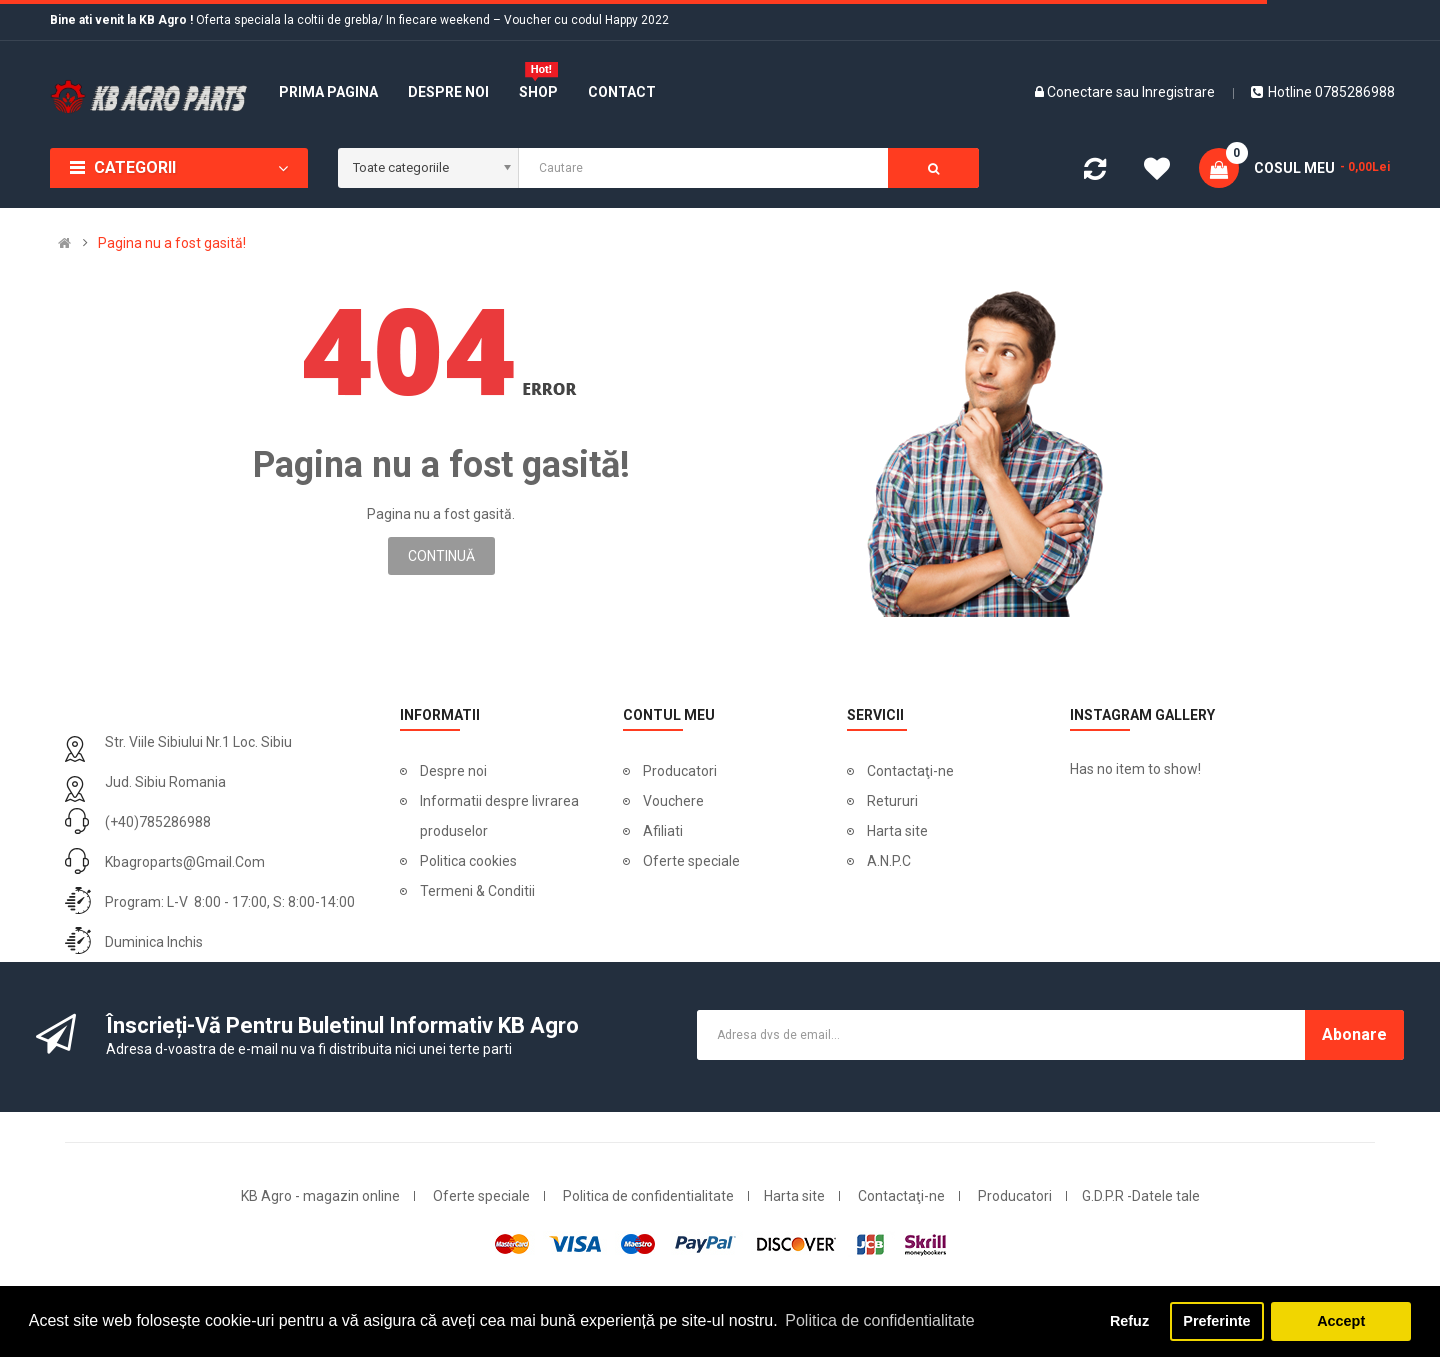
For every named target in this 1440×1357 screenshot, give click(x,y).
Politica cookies (468, 861)
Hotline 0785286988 (1323, 92)
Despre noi (453, 771)
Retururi (892, 801)
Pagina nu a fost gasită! (172, 243)
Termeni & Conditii (477, 891)
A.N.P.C (889, 861)
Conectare (1081, 92)
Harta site (897, 831)
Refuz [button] (1129, 1321)
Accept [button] (1341, 1321)
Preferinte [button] (1216, 1321)
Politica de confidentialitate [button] (879, 1320)
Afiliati (663, 831)
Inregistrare (1178, 92)
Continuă (441, 556)
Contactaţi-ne (910, 771)
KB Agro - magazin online (320, 1196)
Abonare (1354, 1034)
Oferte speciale (691, 861)
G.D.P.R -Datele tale (1141, 1196)
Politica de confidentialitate (648, 1196)
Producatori (680, 771)
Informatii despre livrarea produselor (499, 816)
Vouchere (673, 801)
